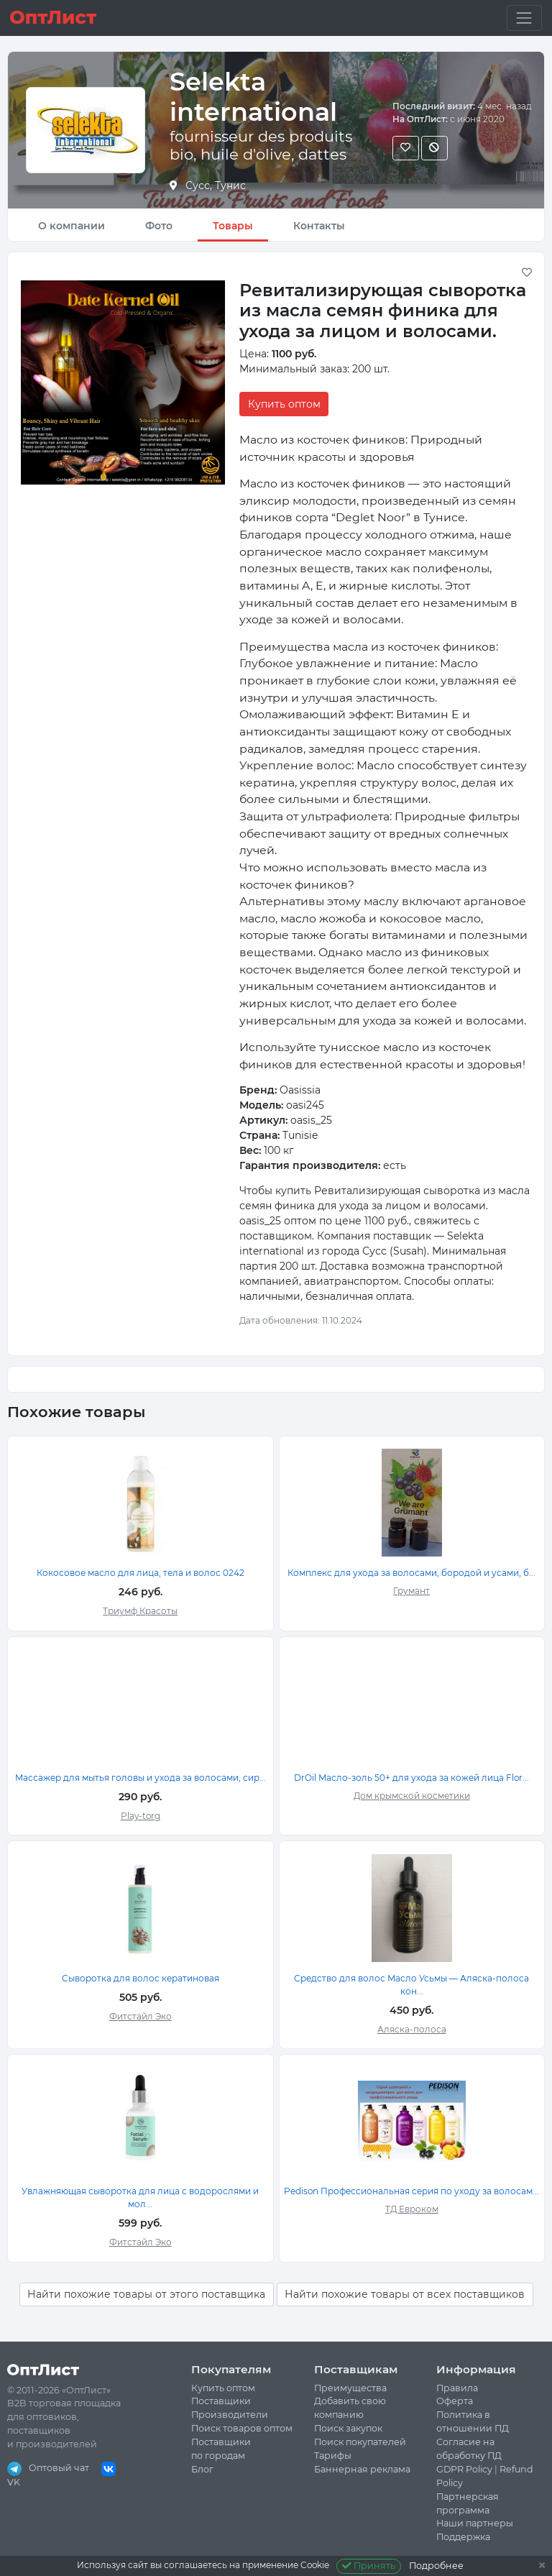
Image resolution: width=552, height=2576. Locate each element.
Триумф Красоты (140, 1610)
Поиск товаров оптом (242, 2428)
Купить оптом (284, 404)
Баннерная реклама (362, 2469)
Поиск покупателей (360, 2442)
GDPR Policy (464, 2469)
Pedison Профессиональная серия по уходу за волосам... (411, 2191)
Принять (369, 2565)
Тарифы (332, 2455)
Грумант (411, 1590)
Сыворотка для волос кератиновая (140, 1978)
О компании (71, 225)
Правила (457, 2388)
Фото (158, 225)
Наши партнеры (474, 2523)
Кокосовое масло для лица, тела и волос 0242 (140, 1572)
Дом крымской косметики (412, 1795)
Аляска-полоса (411, 2029)
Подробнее (436, 2565)
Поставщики (221, 2401)
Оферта (454, 2401)
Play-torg (140, 1815)
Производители (229, 2414)
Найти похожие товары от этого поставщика (146, 2294)
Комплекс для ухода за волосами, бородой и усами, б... (411, 1572)
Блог (202, 2469)
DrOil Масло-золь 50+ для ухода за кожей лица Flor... (411, 1777)
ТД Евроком (411, 2209)
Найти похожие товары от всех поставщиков (405, 2294)
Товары (233, 225)
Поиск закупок (348, 2428)
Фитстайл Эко (140, 2016)
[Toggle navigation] (524, 17)
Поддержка (463, 2536)
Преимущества (350, 2388)
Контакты (319, 225)
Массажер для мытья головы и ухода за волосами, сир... (140, 1777)
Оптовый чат (48, 2467)
